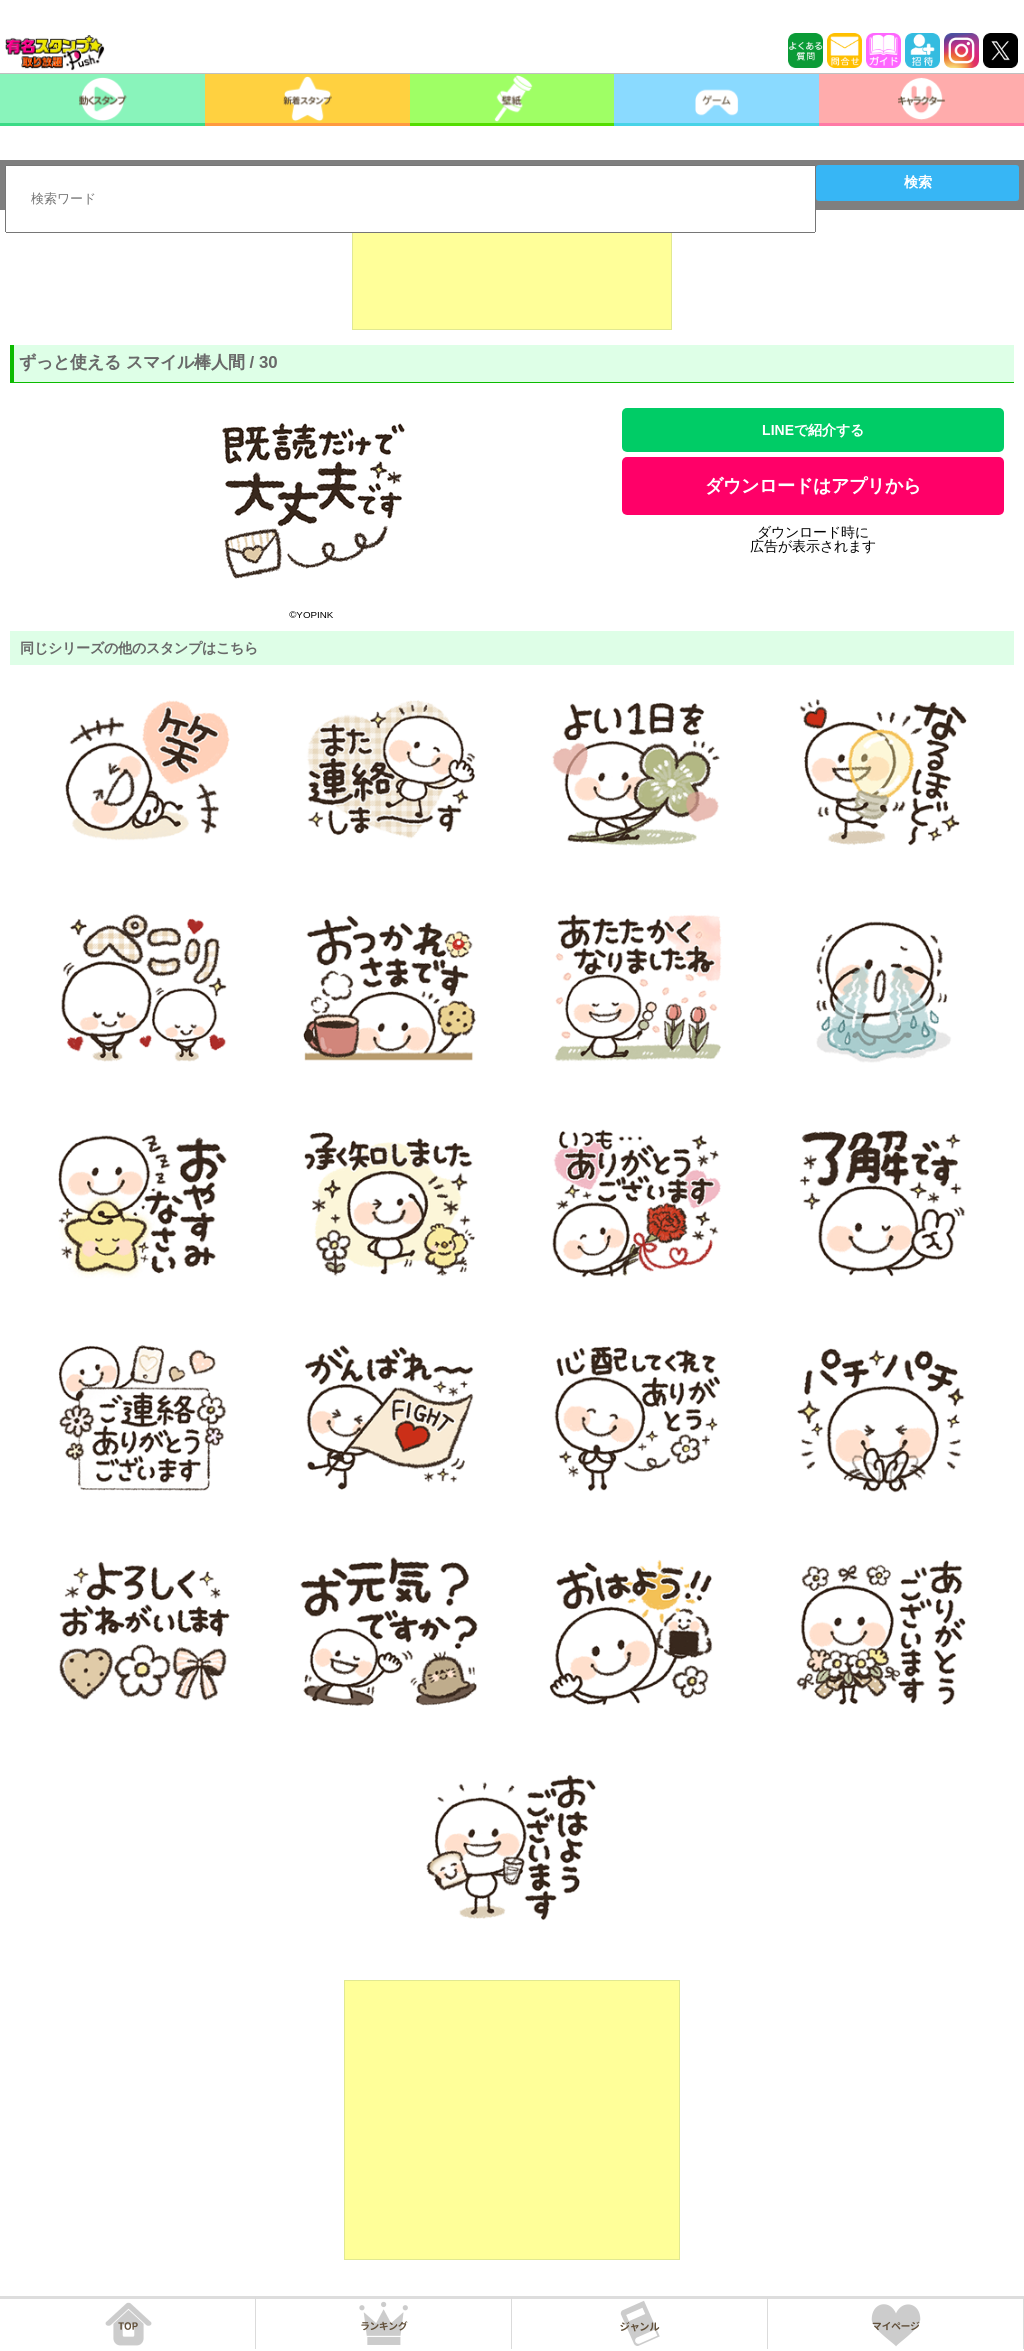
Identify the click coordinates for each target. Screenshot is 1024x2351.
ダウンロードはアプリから (813, 486)
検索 (918, 182)
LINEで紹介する (813, 430)
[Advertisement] (512, 280)
